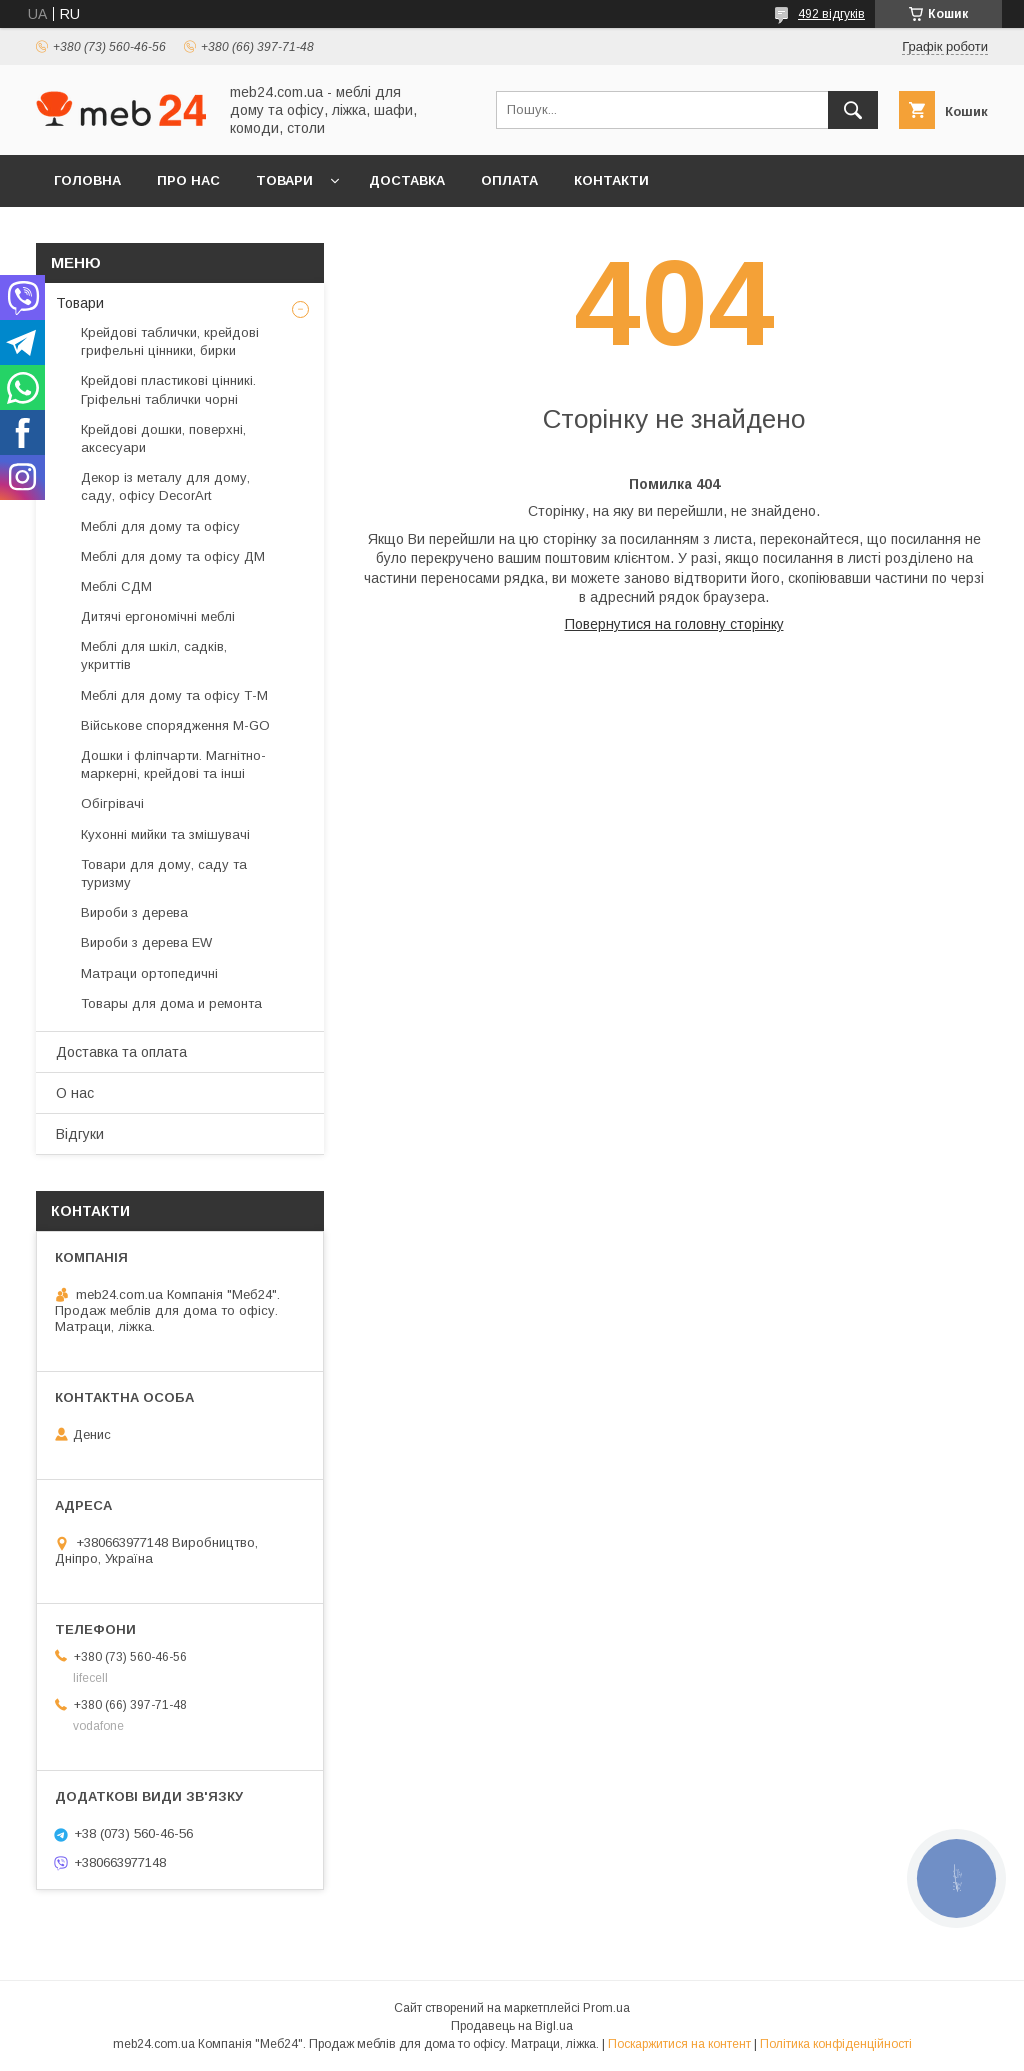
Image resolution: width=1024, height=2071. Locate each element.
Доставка (407, 180)
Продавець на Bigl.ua (512, 2026)
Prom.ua (606, 2008)
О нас (75, 1093)
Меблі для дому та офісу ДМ (173, 556)
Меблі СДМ (116, 586)
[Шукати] (853, 110)
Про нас (188, 180)
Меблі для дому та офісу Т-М (174, 695)
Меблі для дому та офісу (160, 526)
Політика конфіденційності (836, 2044)
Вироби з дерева (134, 912)
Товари (284, 180)
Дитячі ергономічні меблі (158, 616)
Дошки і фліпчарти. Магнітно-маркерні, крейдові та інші (173, 764)
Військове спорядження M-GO (175, 725)
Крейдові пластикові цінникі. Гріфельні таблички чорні (168, 389)
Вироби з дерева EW (146, 942)
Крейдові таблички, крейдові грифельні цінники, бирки (170, 341)
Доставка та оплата (121, 1052)
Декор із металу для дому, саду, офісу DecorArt (165, 486)
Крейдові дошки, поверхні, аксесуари (163, 438)
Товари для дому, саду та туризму (164, 873)
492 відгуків (831, 14)
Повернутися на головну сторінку (674, 624)
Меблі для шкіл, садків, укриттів (154, 655)
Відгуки (80, 1134)
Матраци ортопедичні (149, 973)
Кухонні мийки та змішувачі (165, 834)
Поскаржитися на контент (679, 2044)
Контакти (611, 180)
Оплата (509, 180)
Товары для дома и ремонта (171, 1003)
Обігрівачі (112, 803)
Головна (87, 180)
